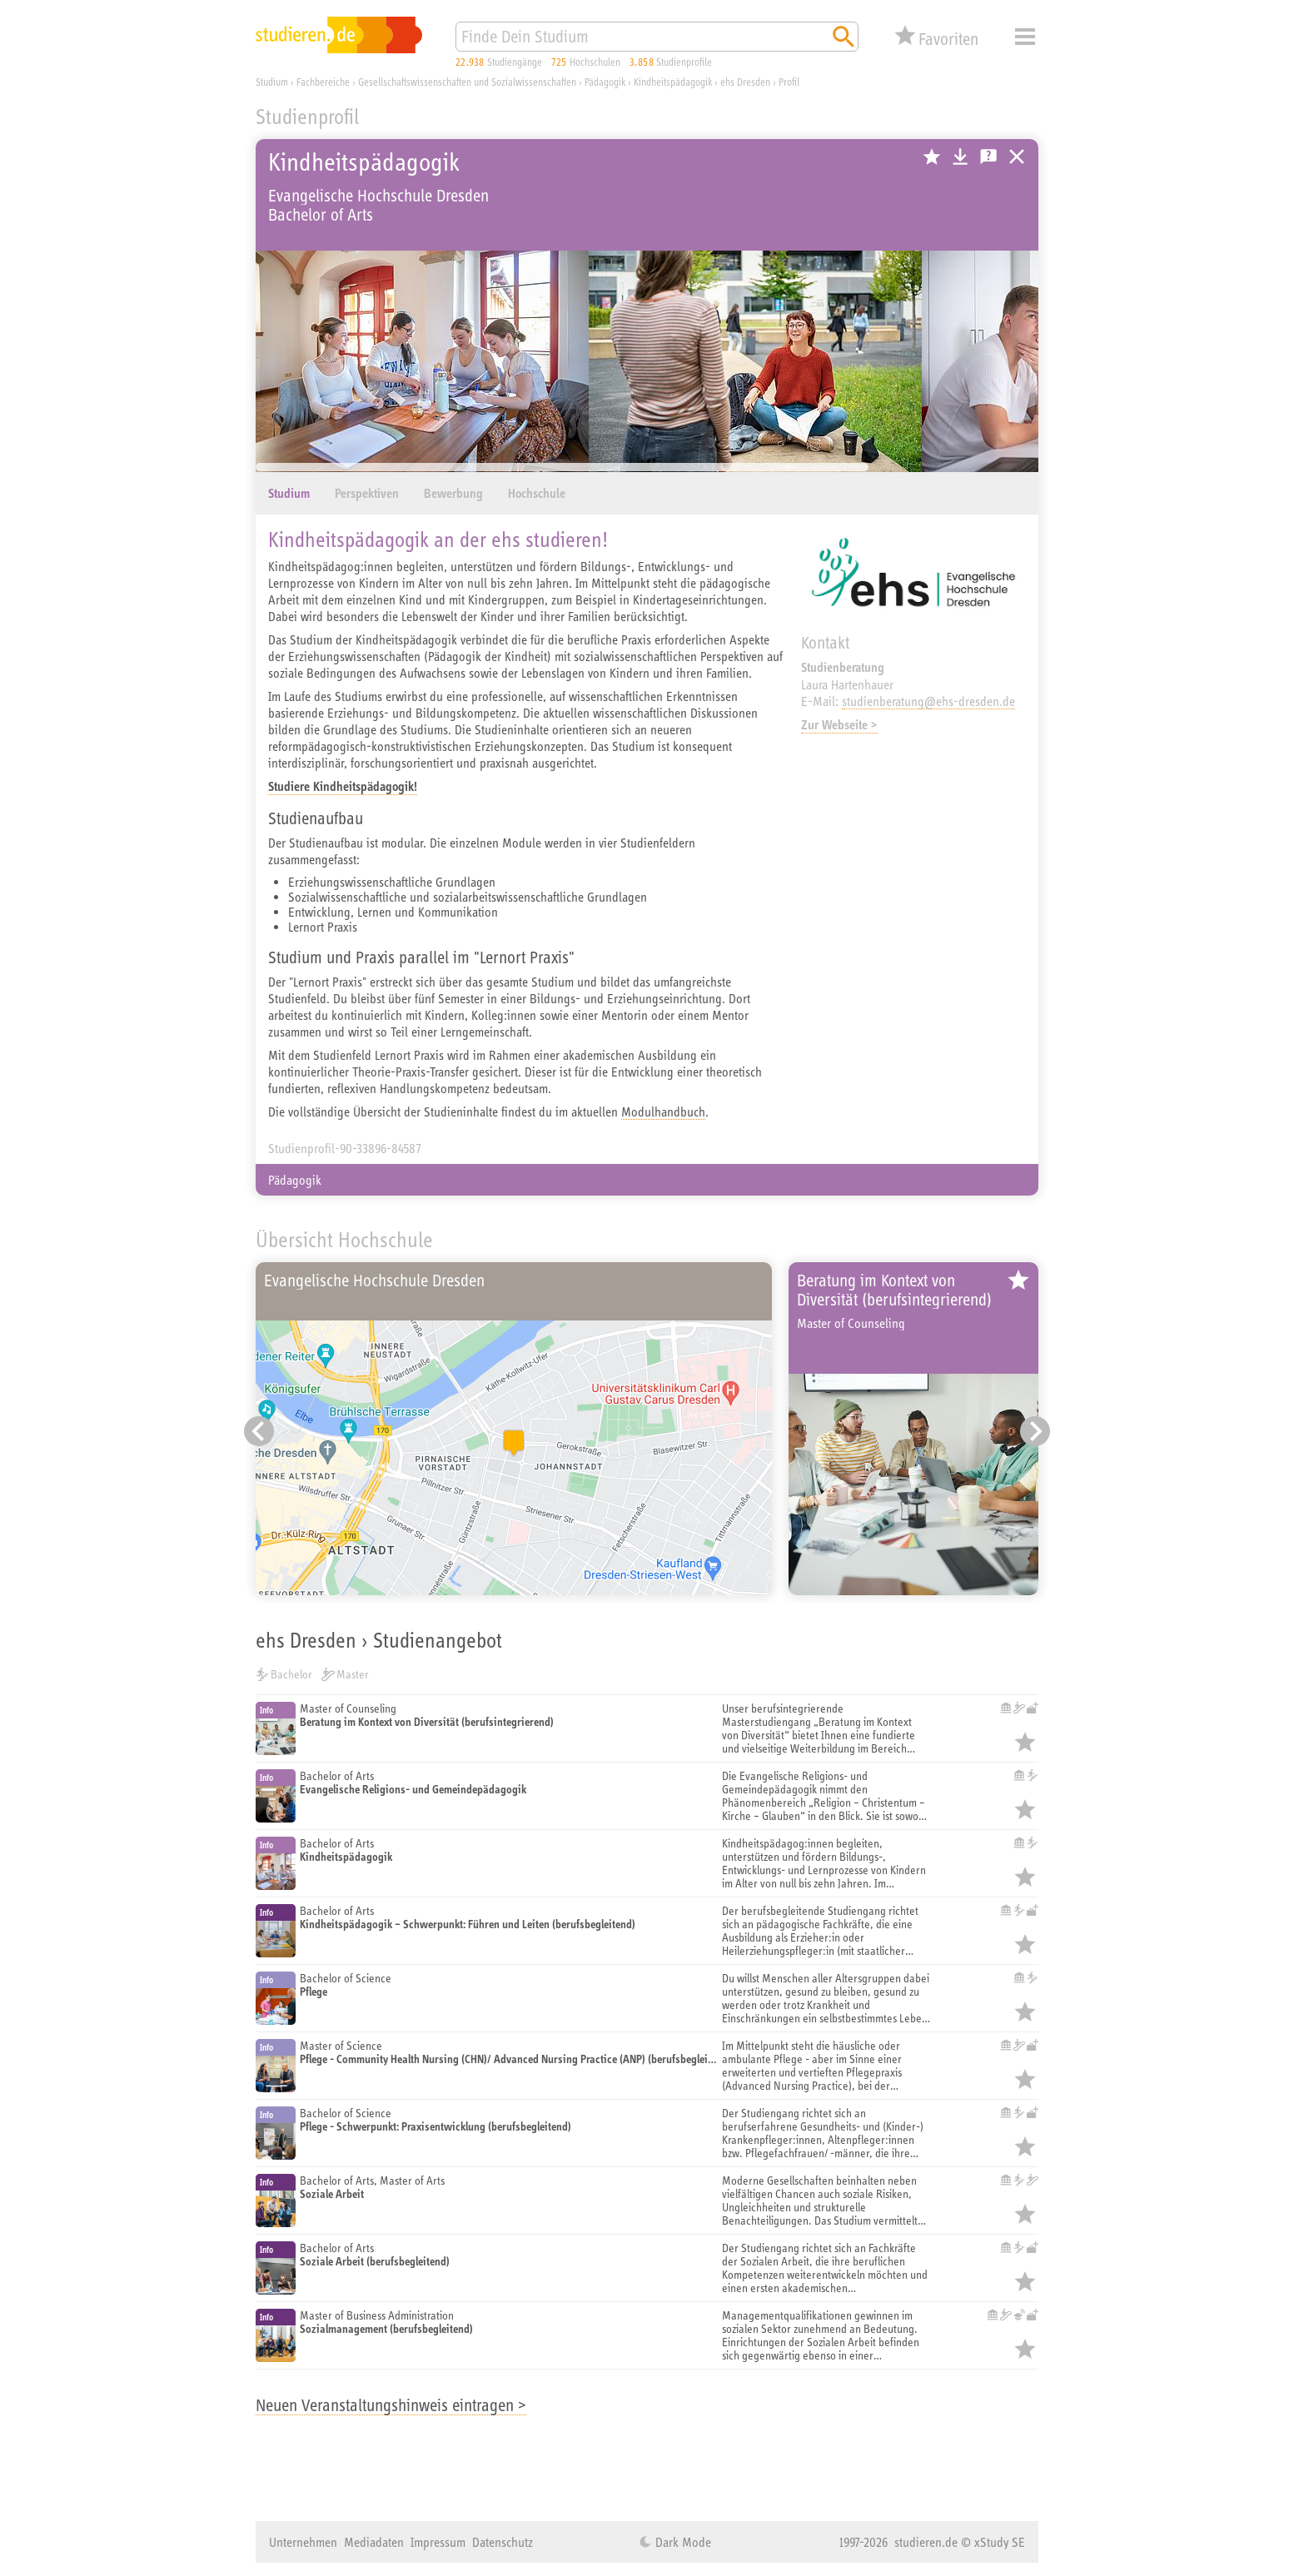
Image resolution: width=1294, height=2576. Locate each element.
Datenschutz (502, 2541)
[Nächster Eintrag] (1035, 1431)
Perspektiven (367, 493)
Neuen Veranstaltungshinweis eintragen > (391, 2404)
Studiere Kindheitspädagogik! (342, 786)
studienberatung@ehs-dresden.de (928, 701)
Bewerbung (453, 493)
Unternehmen (303, 2541)
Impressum (438, 2541)
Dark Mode (681, 2541)
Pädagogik (294, 1179)
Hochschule (536, 493)
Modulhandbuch (663, 1111)
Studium (289, 493)
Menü (1025, 36)
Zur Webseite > (839, 725)
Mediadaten (374, 2541)
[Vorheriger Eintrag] (259, 1431)
